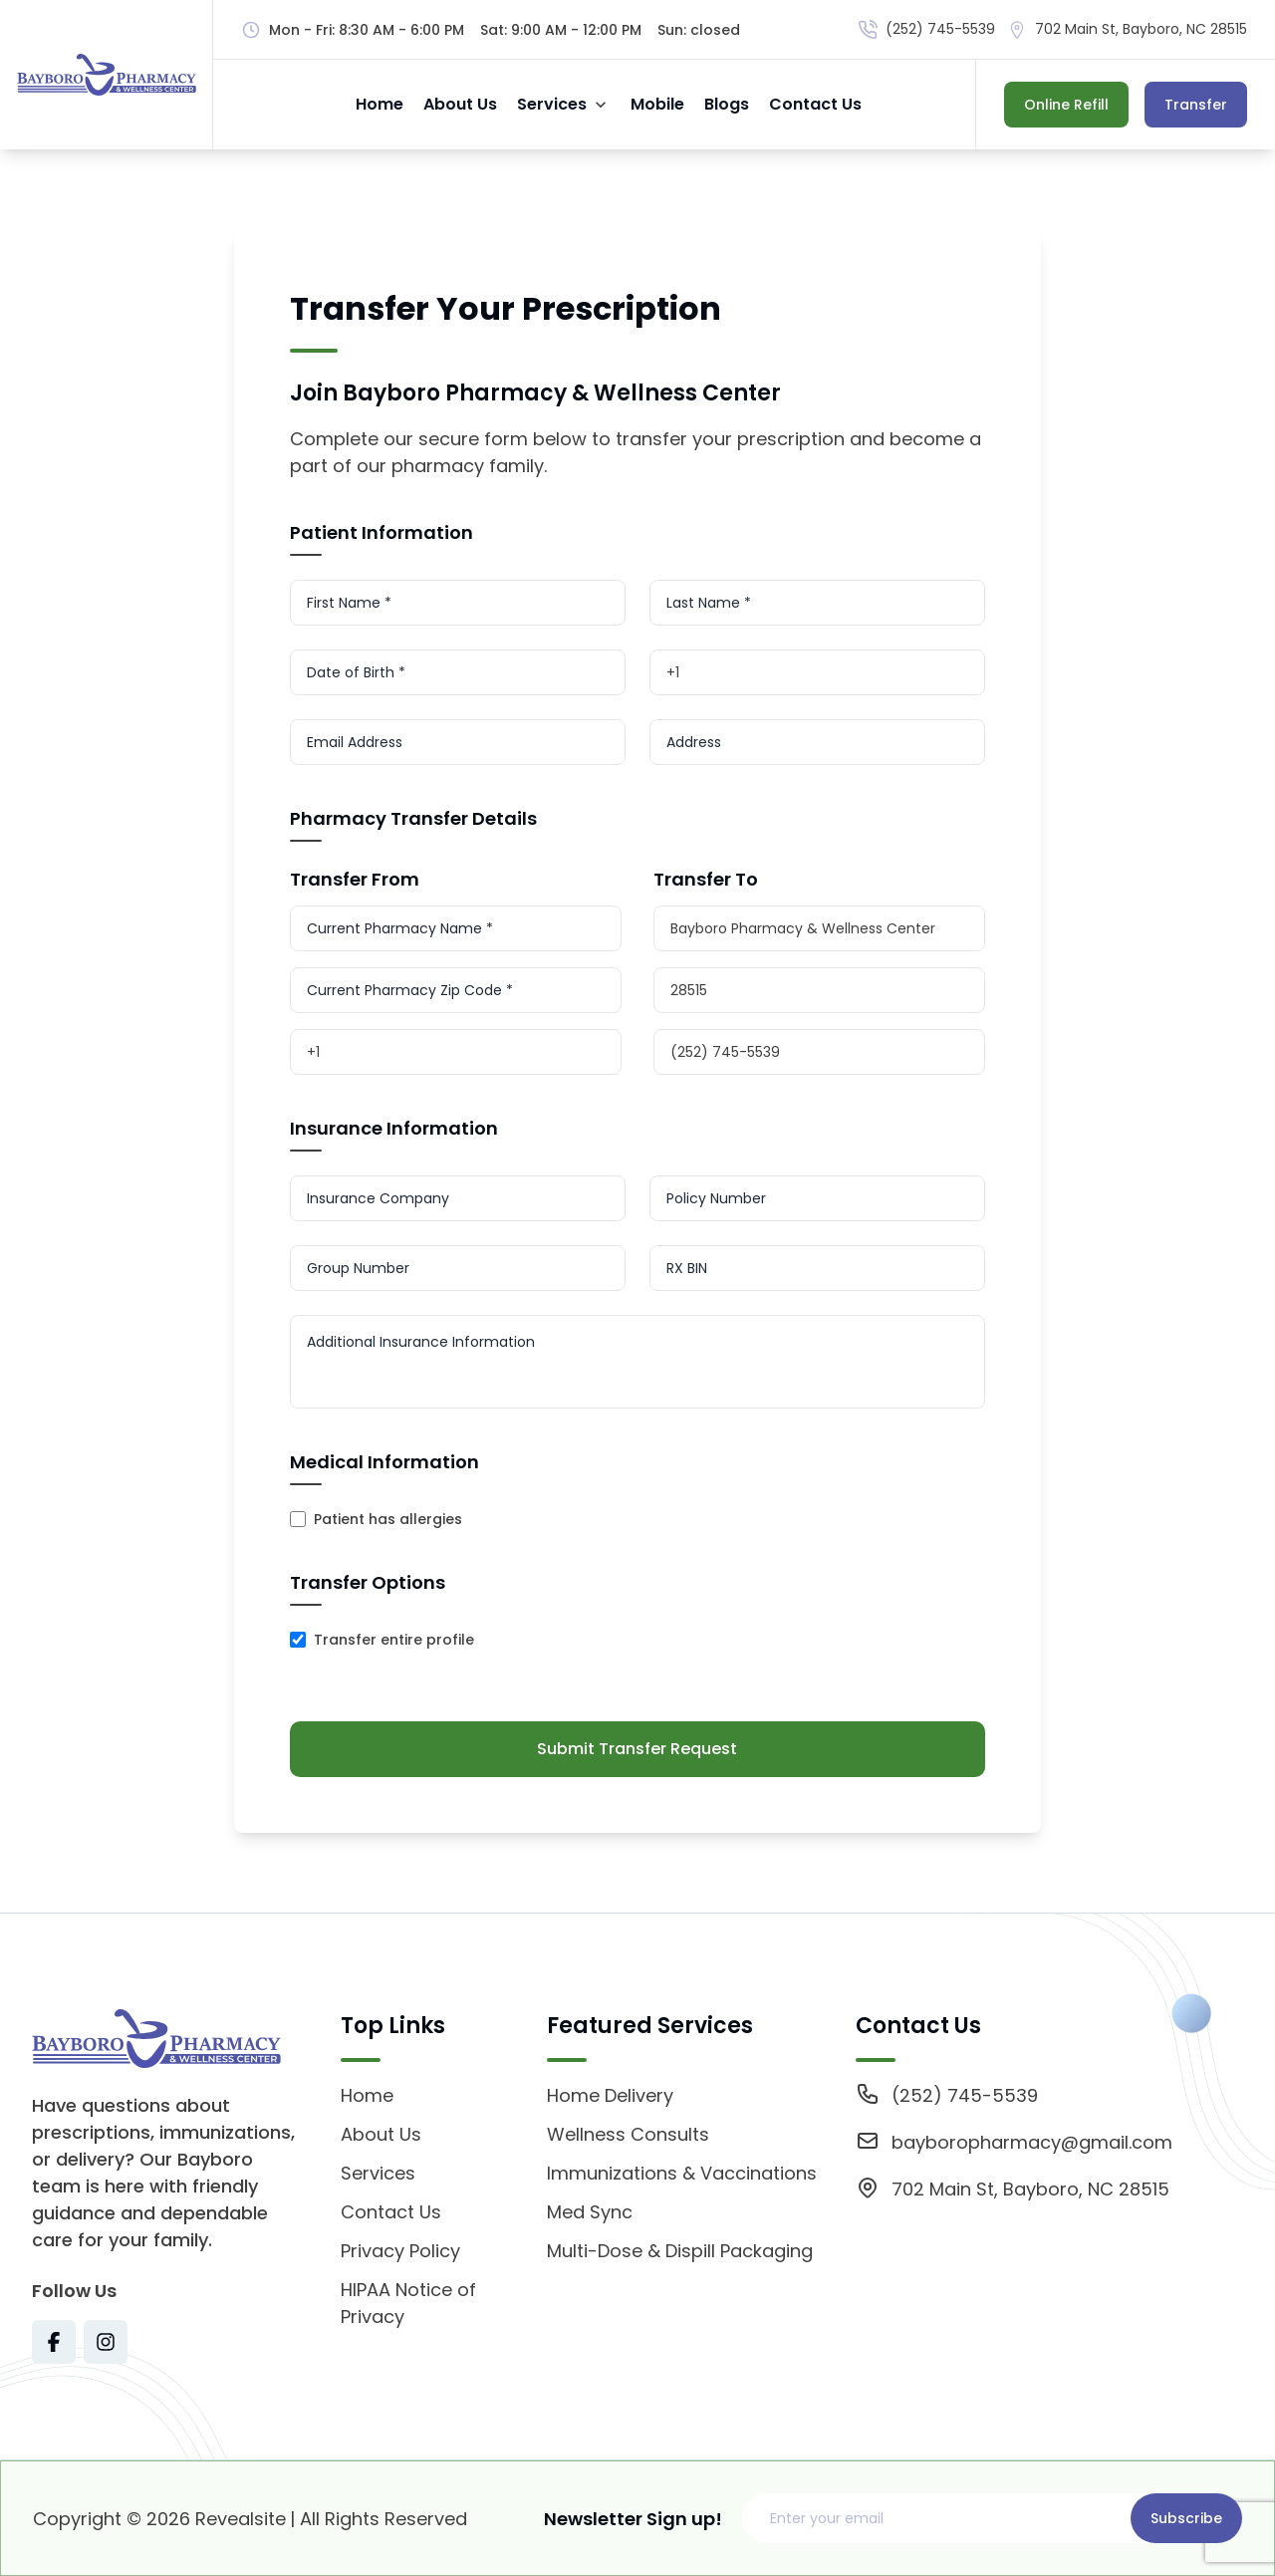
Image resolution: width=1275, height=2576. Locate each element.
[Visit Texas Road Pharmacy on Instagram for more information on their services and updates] (106, 2342)
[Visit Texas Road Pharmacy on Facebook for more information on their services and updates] (54, 2342)
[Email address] (941, 2518)
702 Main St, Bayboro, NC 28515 (1141, 29)
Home (379, 104)
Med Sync (590, 2211)
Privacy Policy (400, 2250)
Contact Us (815, 104)
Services (552, 104)
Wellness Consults (628, 2134)
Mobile (657, 104)
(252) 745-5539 (940, 29)
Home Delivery (610, 2095)
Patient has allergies (388, 1519)
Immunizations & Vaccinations (682, 2173)
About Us (460, 104)
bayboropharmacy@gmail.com (1032, 2142)
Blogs (726, 104)
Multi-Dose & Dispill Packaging (680, 2250)
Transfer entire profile (394, 1640)
